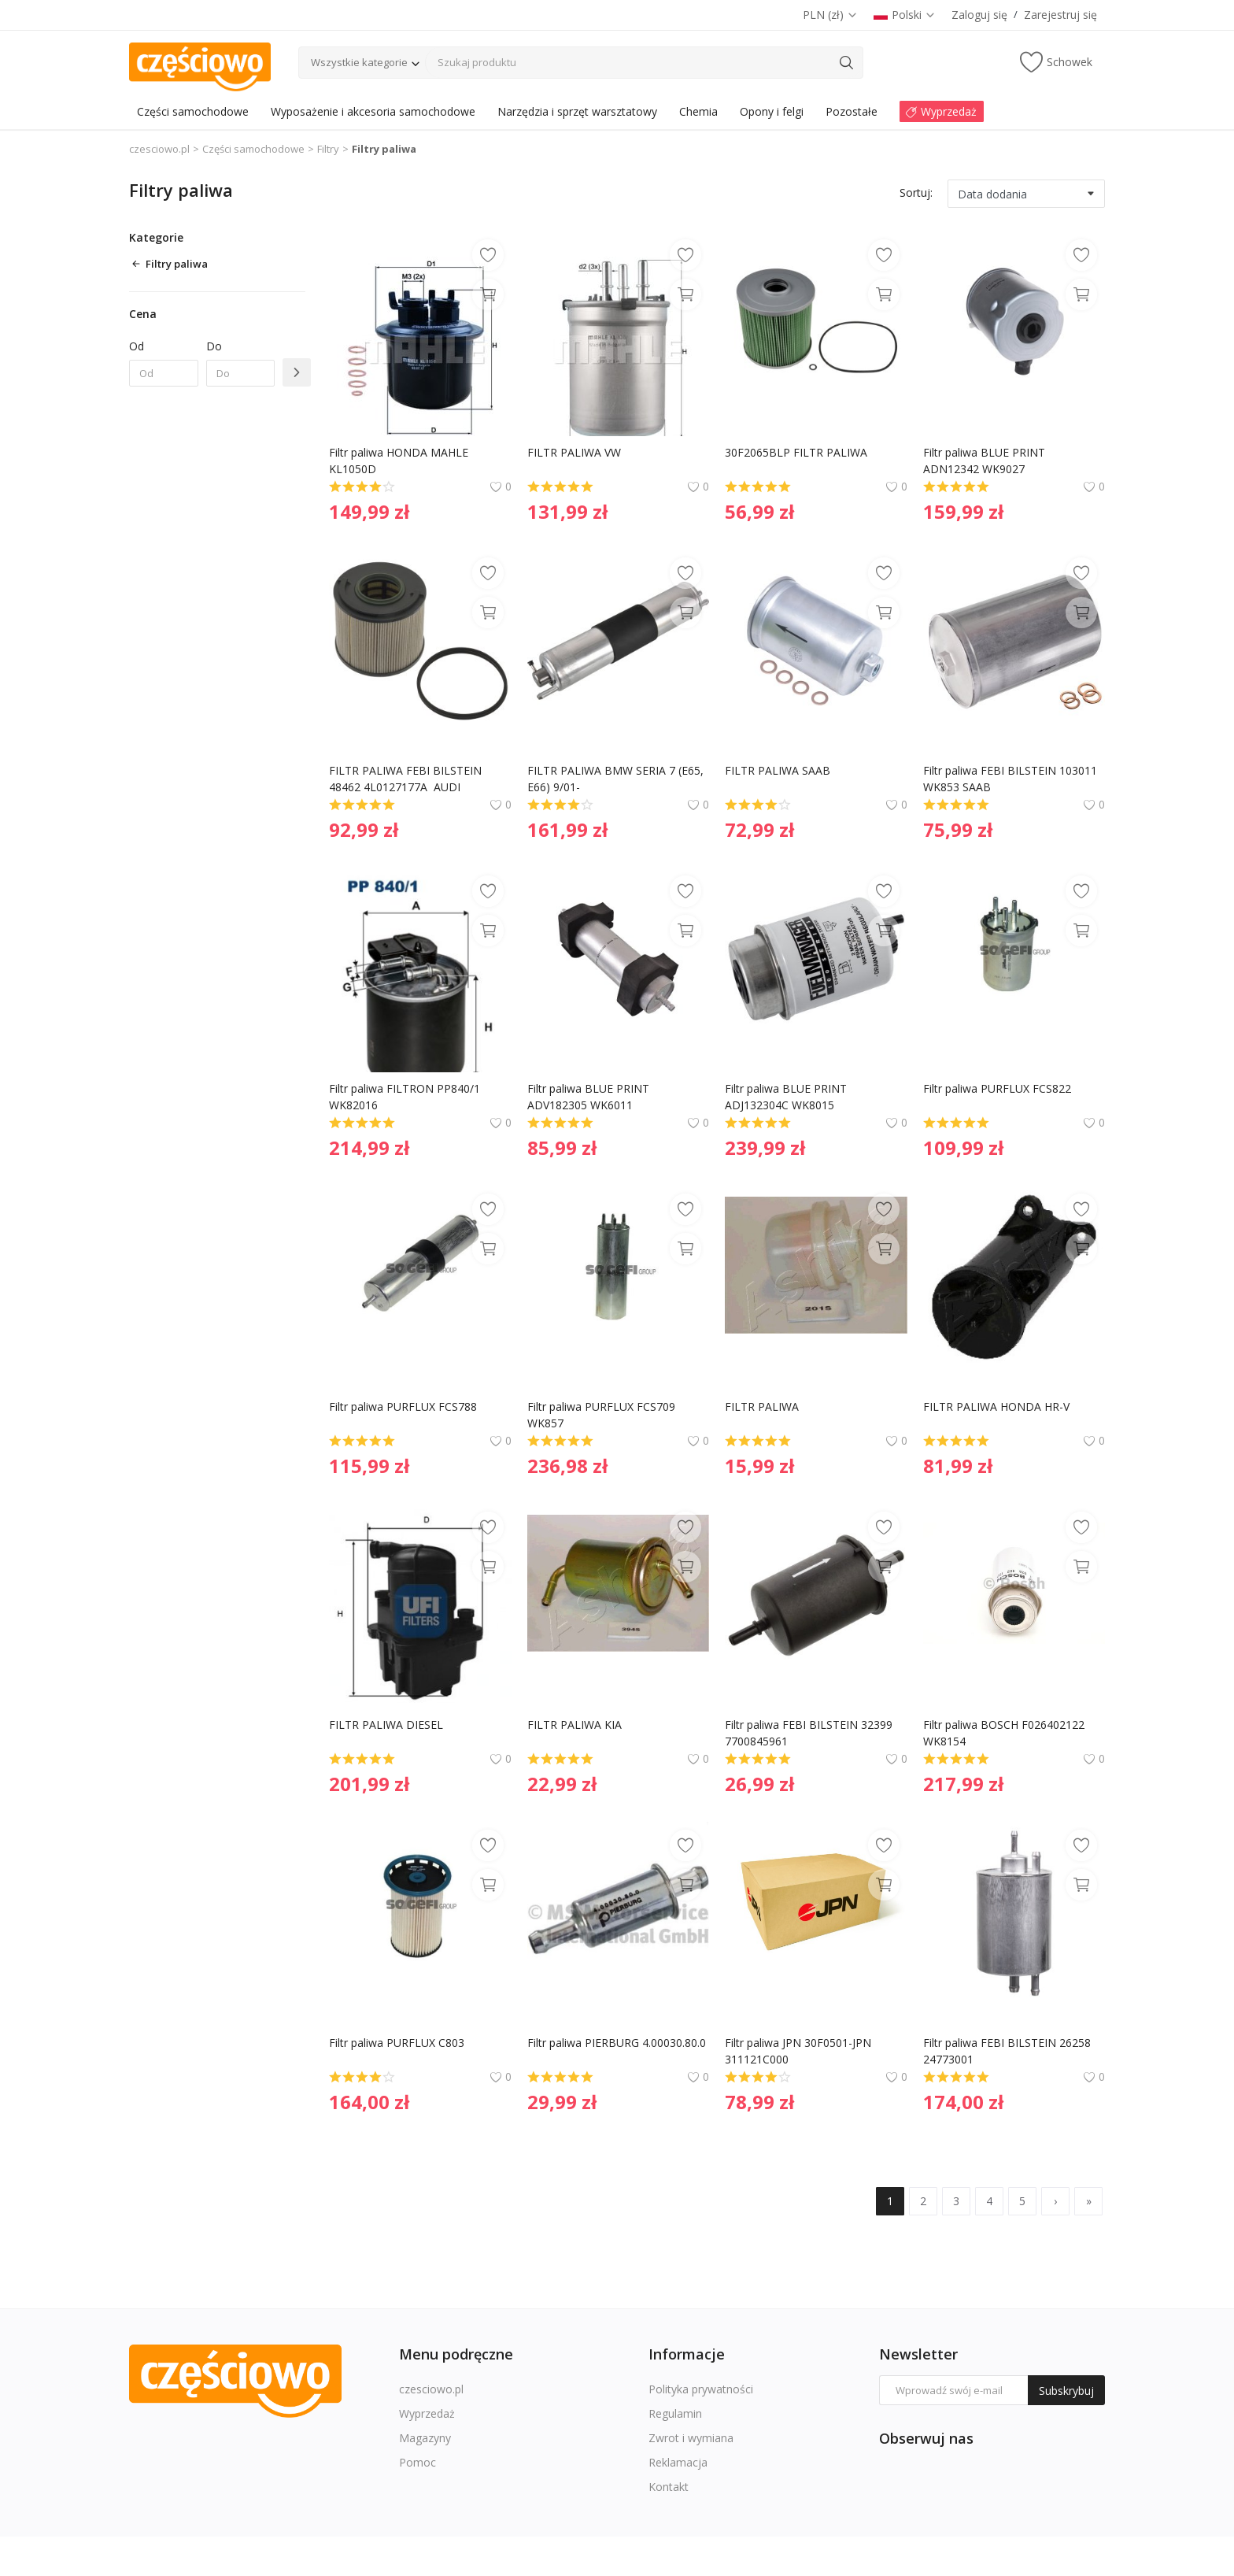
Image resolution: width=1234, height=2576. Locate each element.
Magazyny (425, 2437)
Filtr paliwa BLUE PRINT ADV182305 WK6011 (589, 1096)
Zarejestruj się (1060, 14)
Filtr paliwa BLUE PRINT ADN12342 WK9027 (985, 460)
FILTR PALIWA (762, 1406)
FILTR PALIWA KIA (574, 1724)
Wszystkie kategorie (359, 62)
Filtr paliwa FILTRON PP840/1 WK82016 (406, 1096)
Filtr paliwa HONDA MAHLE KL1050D (400, 460)
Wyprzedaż (427, 2413)
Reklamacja (678, 2462)
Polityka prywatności (700, 2389)
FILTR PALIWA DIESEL (386, 1724)
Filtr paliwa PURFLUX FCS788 (404, 1406)
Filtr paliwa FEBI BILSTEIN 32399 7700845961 (810, 1733)
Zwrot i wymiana (690, 2437)
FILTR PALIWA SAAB (777, 770)
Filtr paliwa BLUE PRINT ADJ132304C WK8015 (787, 1096)
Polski (905, 14)
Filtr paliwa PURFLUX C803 (398, 2042)
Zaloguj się (979, 14)
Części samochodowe (253, 149)
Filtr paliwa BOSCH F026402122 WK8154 (1005, 1733)
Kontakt (668, 2486)
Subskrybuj (1066, 2390)
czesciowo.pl (159, 149)
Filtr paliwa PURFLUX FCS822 (998, 1088)
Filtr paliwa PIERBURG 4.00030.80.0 (618, 2042)
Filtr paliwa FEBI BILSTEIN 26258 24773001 (1008, 2051)
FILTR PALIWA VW (574, 452)
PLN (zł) (830, 14)
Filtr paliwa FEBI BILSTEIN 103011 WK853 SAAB (1011, 778)
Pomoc (417, 2462)
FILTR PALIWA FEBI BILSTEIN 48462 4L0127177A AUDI (407, 778)
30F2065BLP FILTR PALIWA (796, 452)
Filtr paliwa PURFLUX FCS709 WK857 (602, 1414)
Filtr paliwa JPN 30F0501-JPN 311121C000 (799, 2051)
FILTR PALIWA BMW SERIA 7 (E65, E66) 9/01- (617, 778)
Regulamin (675, 2413)
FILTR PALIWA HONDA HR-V (996, 1406)
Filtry (328, 149)
